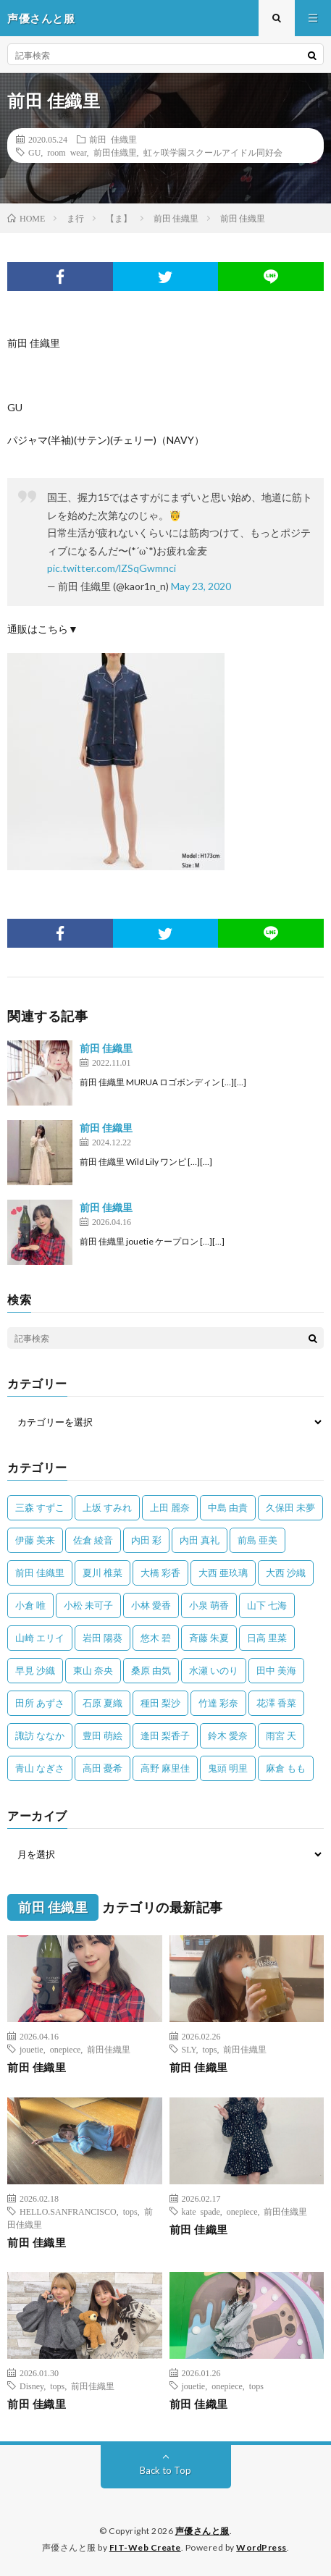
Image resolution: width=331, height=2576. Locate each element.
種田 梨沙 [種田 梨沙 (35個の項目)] (160, 1703)
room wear (66, 152)
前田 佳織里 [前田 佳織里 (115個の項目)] (39, 1572)
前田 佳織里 (113, 139)
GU (34, 152)
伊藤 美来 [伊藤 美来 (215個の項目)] (35, 1540)
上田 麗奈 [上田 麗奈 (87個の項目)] (170, 1507)
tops (209, 2049)
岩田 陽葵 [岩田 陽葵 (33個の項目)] (102, 1637)
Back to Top (165, 2470)
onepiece (65, 2049)
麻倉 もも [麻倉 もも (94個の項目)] (286, 1768)
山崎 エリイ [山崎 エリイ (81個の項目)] (39, 1637)
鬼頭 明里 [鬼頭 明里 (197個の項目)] (228, 1768)
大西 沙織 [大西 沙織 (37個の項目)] (286, 1572)
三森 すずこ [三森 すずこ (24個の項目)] (39, 1507)
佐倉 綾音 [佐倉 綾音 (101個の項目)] (93, 1540)
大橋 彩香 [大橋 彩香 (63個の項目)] (160, 1572)
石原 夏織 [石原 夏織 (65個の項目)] (102, 1703)
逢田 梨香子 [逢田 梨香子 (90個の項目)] (165, 1735)
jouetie (31, 2049)
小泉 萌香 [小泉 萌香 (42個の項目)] (209, 1605)
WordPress (261, 2547)
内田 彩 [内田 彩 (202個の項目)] (146, 1540)
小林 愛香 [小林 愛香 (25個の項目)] (151, 1605)
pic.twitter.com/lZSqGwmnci (111, 568)
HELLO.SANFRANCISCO (68, 2211)
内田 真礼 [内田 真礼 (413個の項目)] (199, 1540)
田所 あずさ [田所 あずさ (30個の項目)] (39, 1703)
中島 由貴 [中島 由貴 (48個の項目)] (228, 1507)
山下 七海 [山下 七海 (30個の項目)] (267, 1605)
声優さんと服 (202, 2530)
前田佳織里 (115, 152)
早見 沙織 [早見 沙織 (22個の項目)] (35, 1670)
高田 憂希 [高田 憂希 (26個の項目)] (102, 1768)
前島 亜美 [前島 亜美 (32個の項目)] (257, 1540)
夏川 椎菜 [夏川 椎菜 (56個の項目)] (102, 1572)
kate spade (201, 2211)
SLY (189, 2049)
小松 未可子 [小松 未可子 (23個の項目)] (88, 1605)
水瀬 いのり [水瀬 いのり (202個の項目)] (213, 1670)
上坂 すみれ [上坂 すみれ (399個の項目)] (107, 1507)
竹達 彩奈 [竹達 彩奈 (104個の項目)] (218, 1703)
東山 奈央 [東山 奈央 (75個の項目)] (93, 1670)
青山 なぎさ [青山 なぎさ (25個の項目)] (39, 1768)
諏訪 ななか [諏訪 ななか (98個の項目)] (39, 1735)
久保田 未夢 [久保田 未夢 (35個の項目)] (290, 1507)
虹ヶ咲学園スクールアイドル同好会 (212, 152)
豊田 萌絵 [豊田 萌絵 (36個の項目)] (102, 1735)
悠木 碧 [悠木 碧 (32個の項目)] (156, 1637)
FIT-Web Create (145, 2547)
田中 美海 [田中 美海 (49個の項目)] (276, 1670)
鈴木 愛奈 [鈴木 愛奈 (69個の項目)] (228, 1735)
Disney (31, 2385)
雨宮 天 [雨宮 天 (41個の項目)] (281, 1735)
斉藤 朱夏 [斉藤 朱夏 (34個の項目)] (209, 1637)
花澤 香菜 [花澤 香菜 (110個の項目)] (276, 1703)
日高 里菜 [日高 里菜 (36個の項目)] (267, 1637)
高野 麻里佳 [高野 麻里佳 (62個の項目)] (165, 1768)
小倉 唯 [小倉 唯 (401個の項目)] (30, 1605)
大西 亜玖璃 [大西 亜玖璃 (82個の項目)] (223, 1572)
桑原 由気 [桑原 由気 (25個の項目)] (151, 1670)
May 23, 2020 (201, 586)
